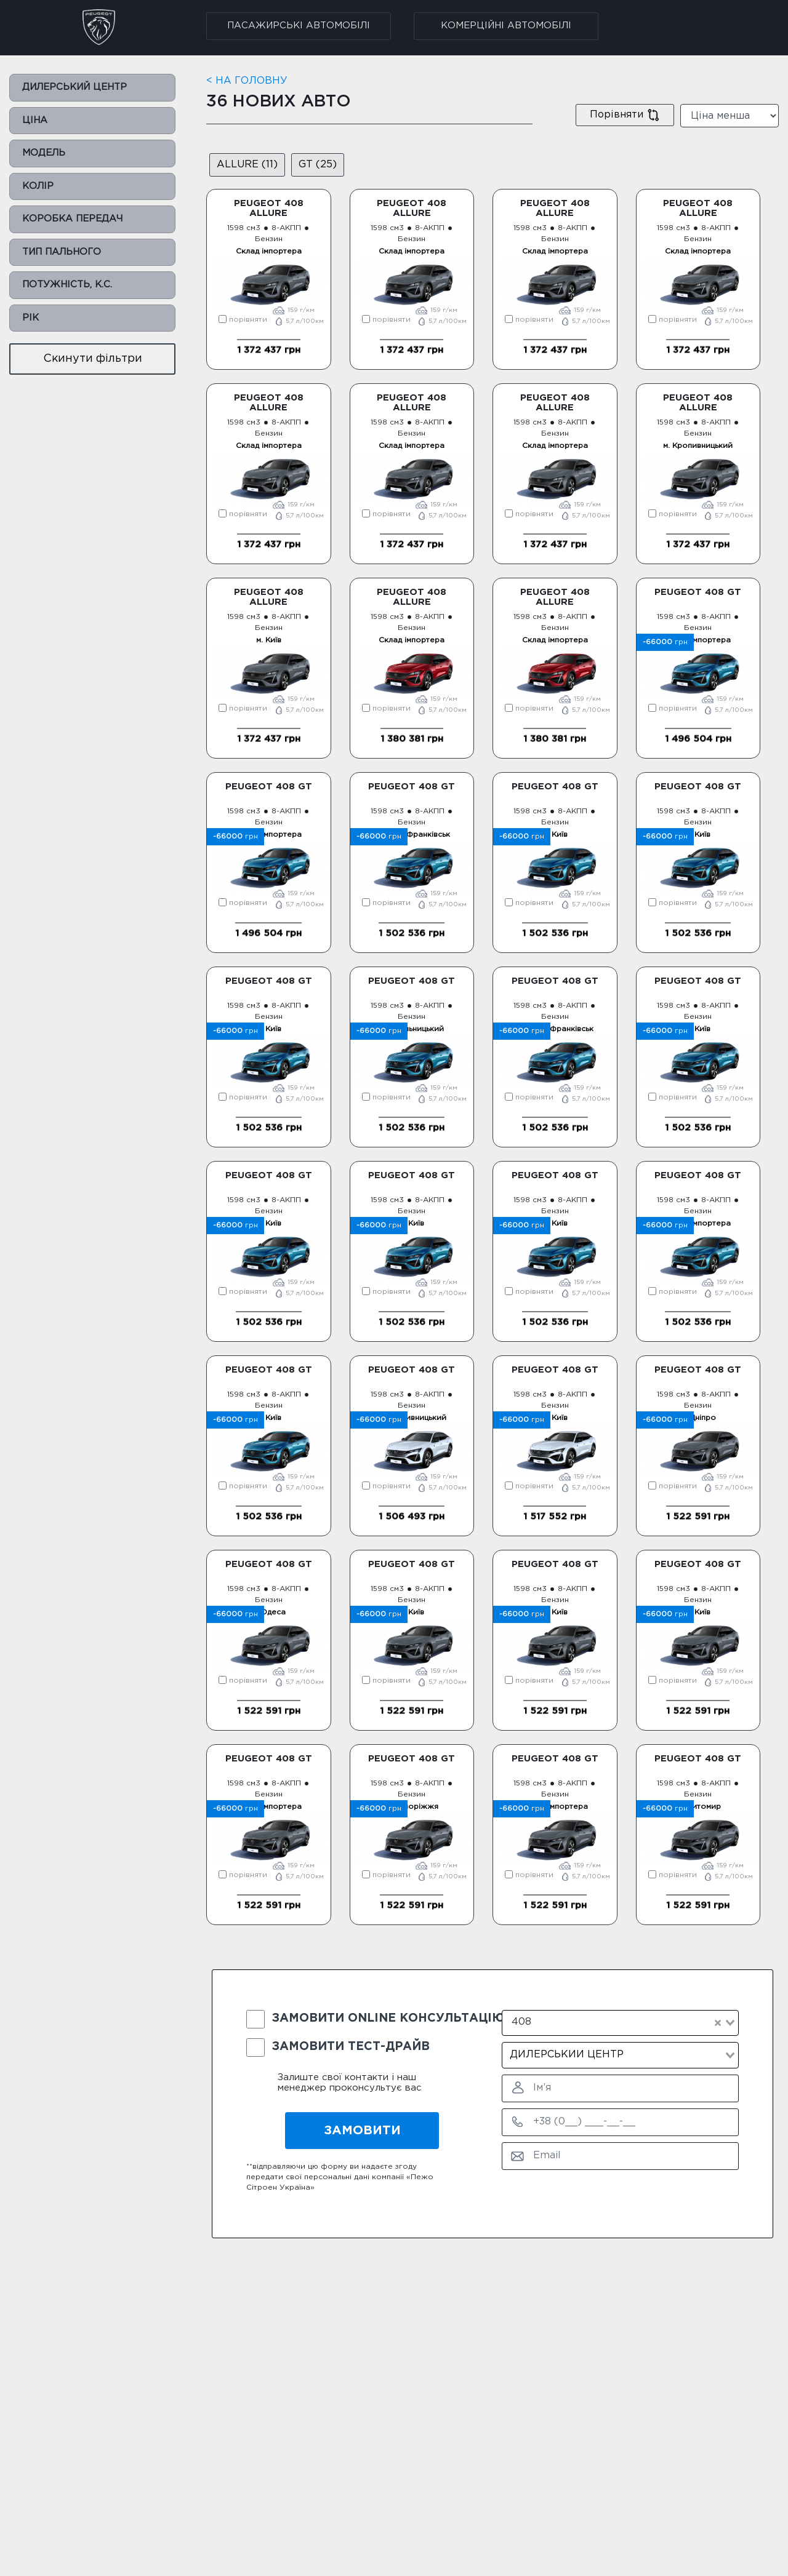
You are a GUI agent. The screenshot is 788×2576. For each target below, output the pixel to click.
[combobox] (620, 2023)
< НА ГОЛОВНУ (246, 81)
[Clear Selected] (718, 2023)
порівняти (243, 319)
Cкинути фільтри (92, 359)
